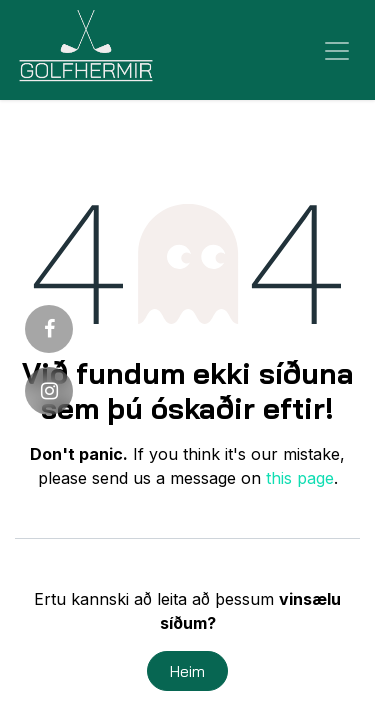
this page (300, 478)
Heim (187, 671)
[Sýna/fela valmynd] (337, 50)
